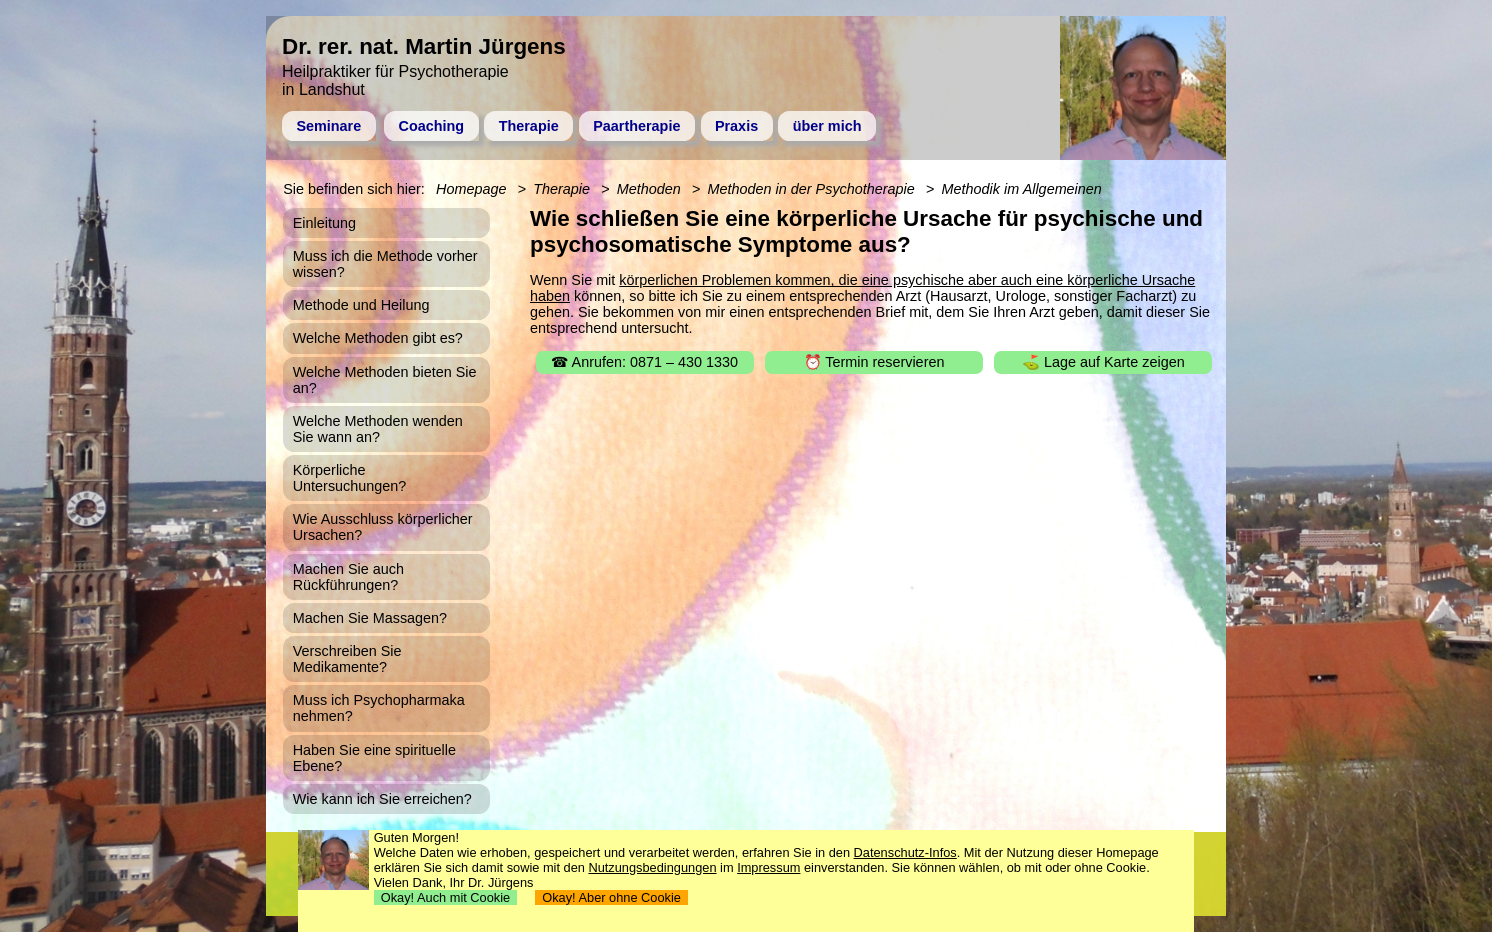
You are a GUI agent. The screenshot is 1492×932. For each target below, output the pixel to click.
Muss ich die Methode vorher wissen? (385, 264)
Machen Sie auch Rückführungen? (348, 577)
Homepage (471, 189)
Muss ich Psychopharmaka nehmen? (379, 708)
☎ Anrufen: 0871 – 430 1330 (644, 362)
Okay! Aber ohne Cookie (611, 897)
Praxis (736, 126)
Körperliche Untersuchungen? (350, 478)
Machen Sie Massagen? (370, 618)
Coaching (432, 126)
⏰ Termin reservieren (874, 362)
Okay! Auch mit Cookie (446, 897)
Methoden (649, 189)
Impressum (768, 867)
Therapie (529, 126)
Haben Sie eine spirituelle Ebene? (374, 758)
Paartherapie (636, 126)
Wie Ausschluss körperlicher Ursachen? (383, 527)
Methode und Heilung (361, 305)
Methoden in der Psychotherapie (811, 189)
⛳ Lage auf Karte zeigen (1103, 362)
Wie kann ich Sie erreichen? (382, 799)
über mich (827, 126)
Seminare (328, 126)
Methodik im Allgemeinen (1022, 189)
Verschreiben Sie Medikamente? (347, 659)
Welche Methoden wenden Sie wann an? (378, 429)
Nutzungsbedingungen (652, 867)
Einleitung (324, 223)
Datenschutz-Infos (905, 852)
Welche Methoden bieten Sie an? (385, 380)
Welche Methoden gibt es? (378, 338)
